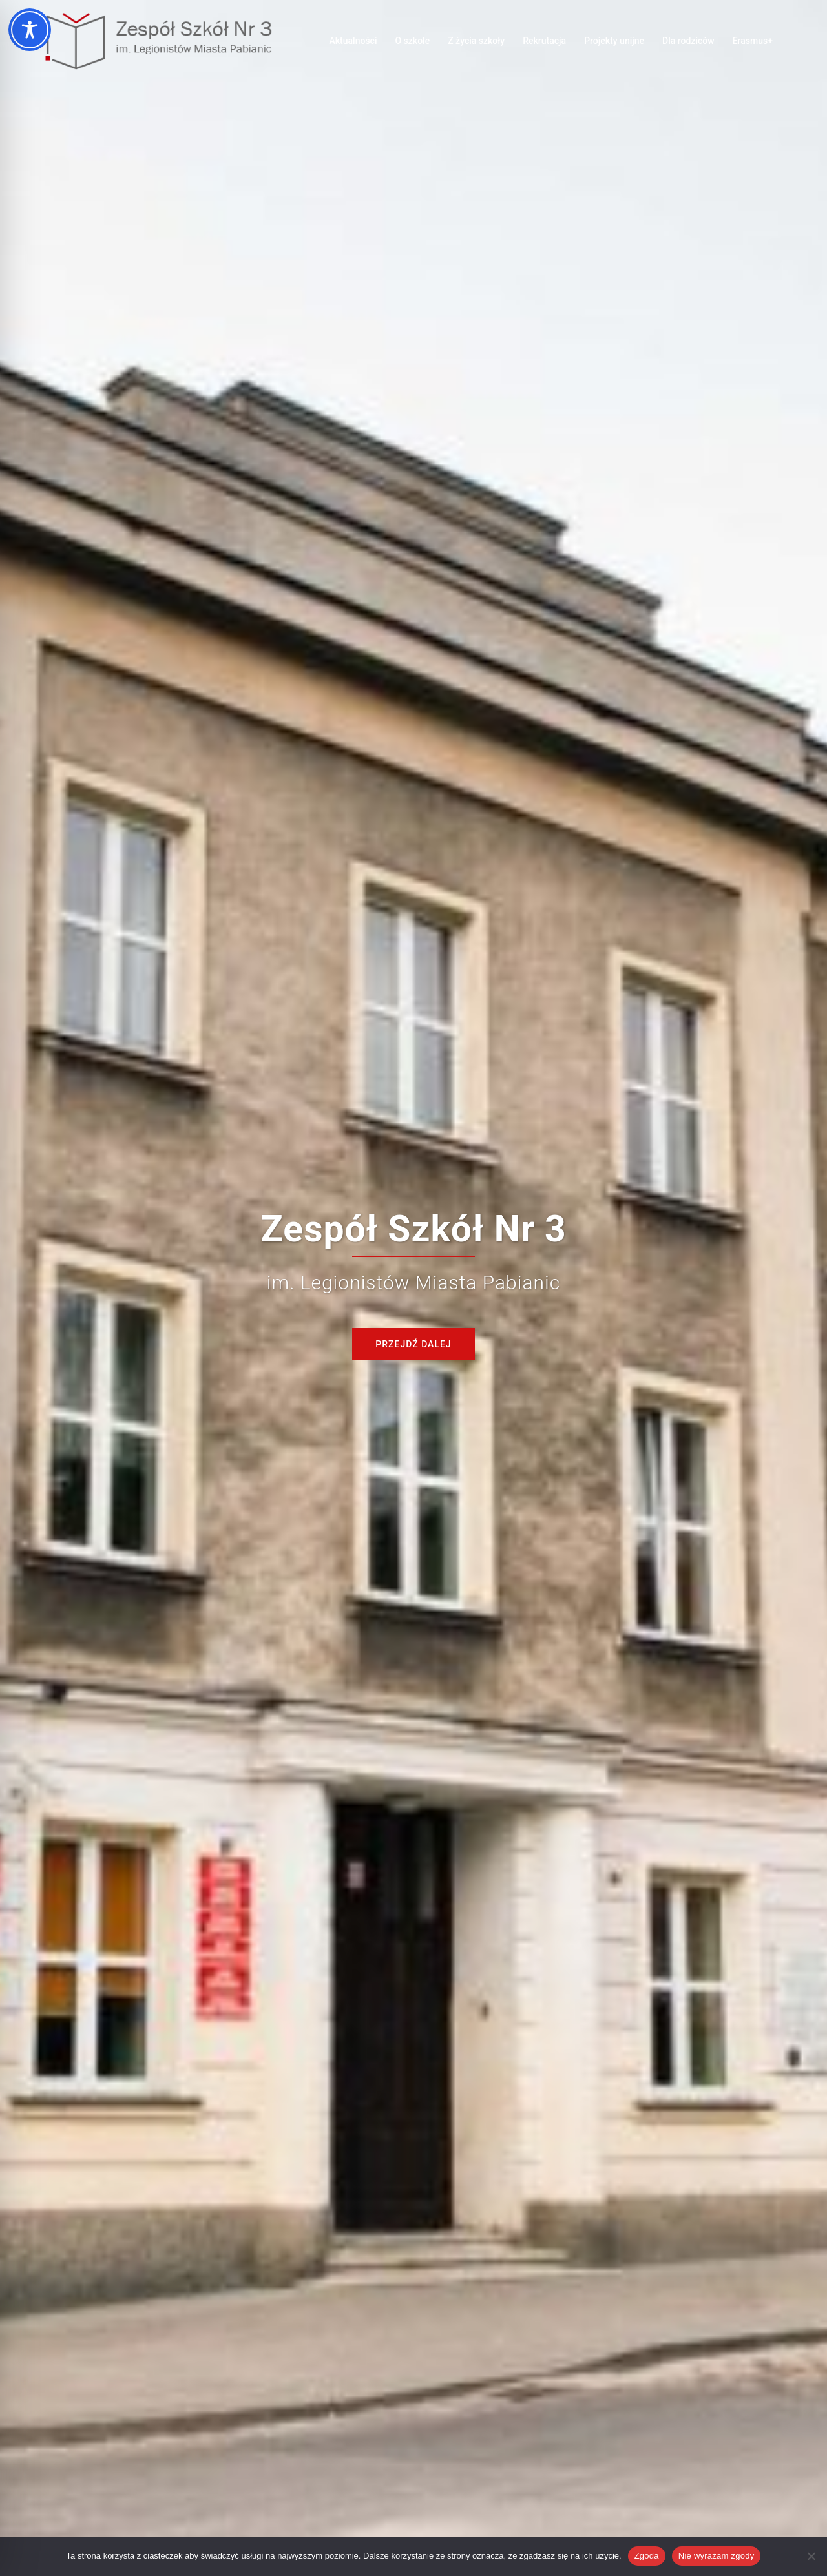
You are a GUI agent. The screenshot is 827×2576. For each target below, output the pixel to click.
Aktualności (353, 41)
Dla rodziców (688, 41)
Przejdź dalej (413, 1344)
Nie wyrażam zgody (716, 2555)
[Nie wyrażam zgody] (810, 2556)
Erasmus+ (753, 41)
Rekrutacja (544, 41)
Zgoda (646, 2555)
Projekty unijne (614, 41)
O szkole (412, 41)
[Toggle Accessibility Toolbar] (30, 30)
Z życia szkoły (476, 41)
